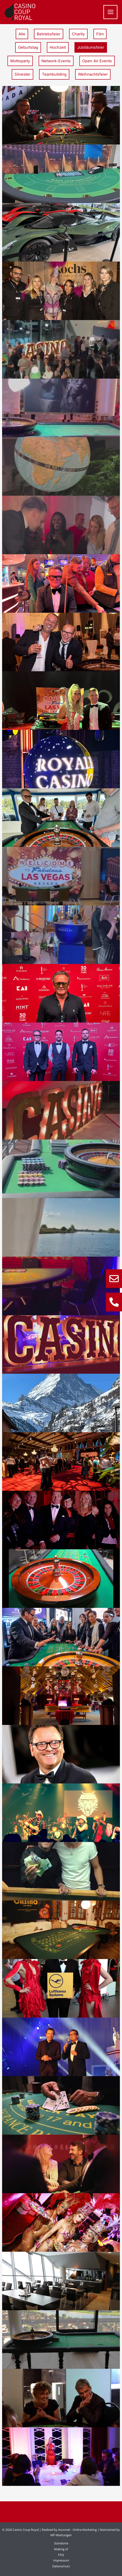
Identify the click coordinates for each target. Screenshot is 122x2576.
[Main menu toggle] (110, 12)
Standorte (61, 2543)
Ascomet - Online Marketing (77, 2530)
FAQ (61, 2555)
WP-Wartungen (61, 2535)
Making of (61, 2549)
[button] (8, 2567)
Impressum (61, 2560)
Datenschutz (61, 2566)
